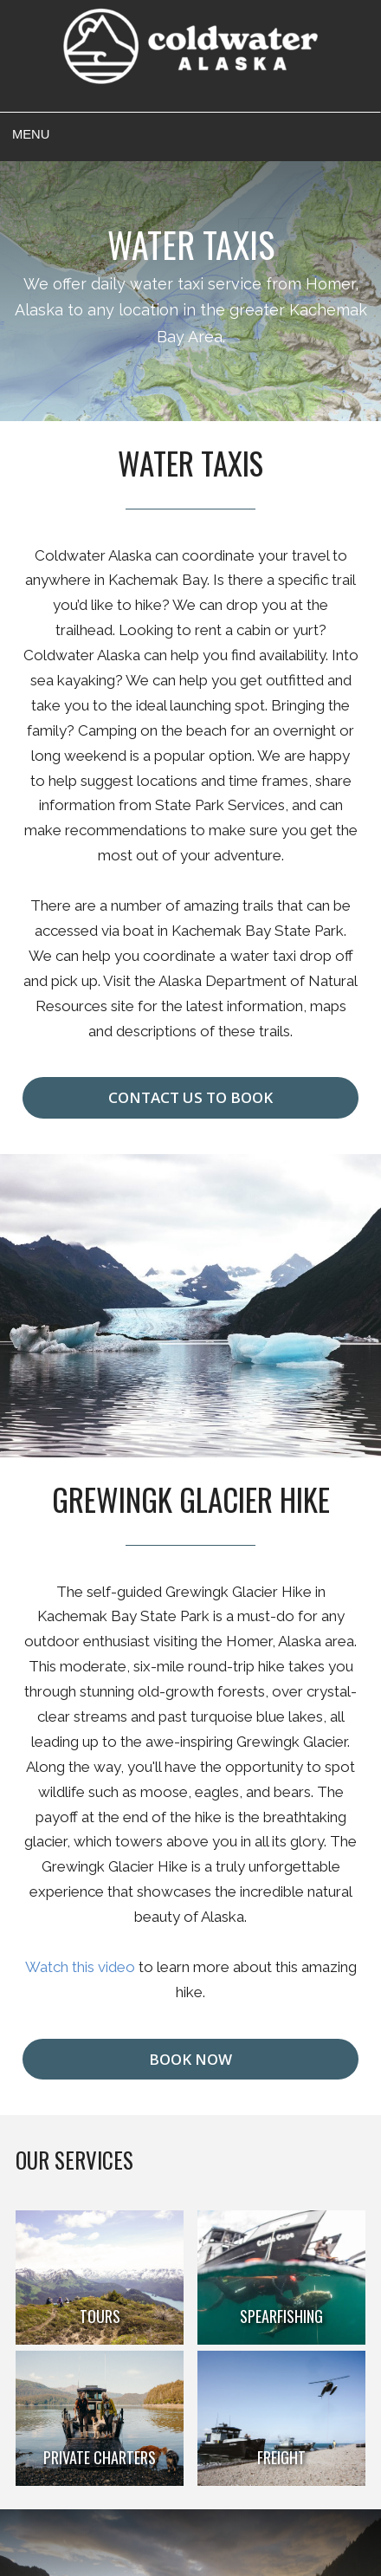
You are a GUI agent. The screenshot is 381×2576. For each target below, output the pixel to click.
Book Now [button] (190, 2059)
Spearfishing (281, 2316)
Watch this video (80, 1967)
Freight (281, 2457)
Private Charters (99, 2457)
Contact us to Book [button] (190, 1097)
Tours (100, 2316)
